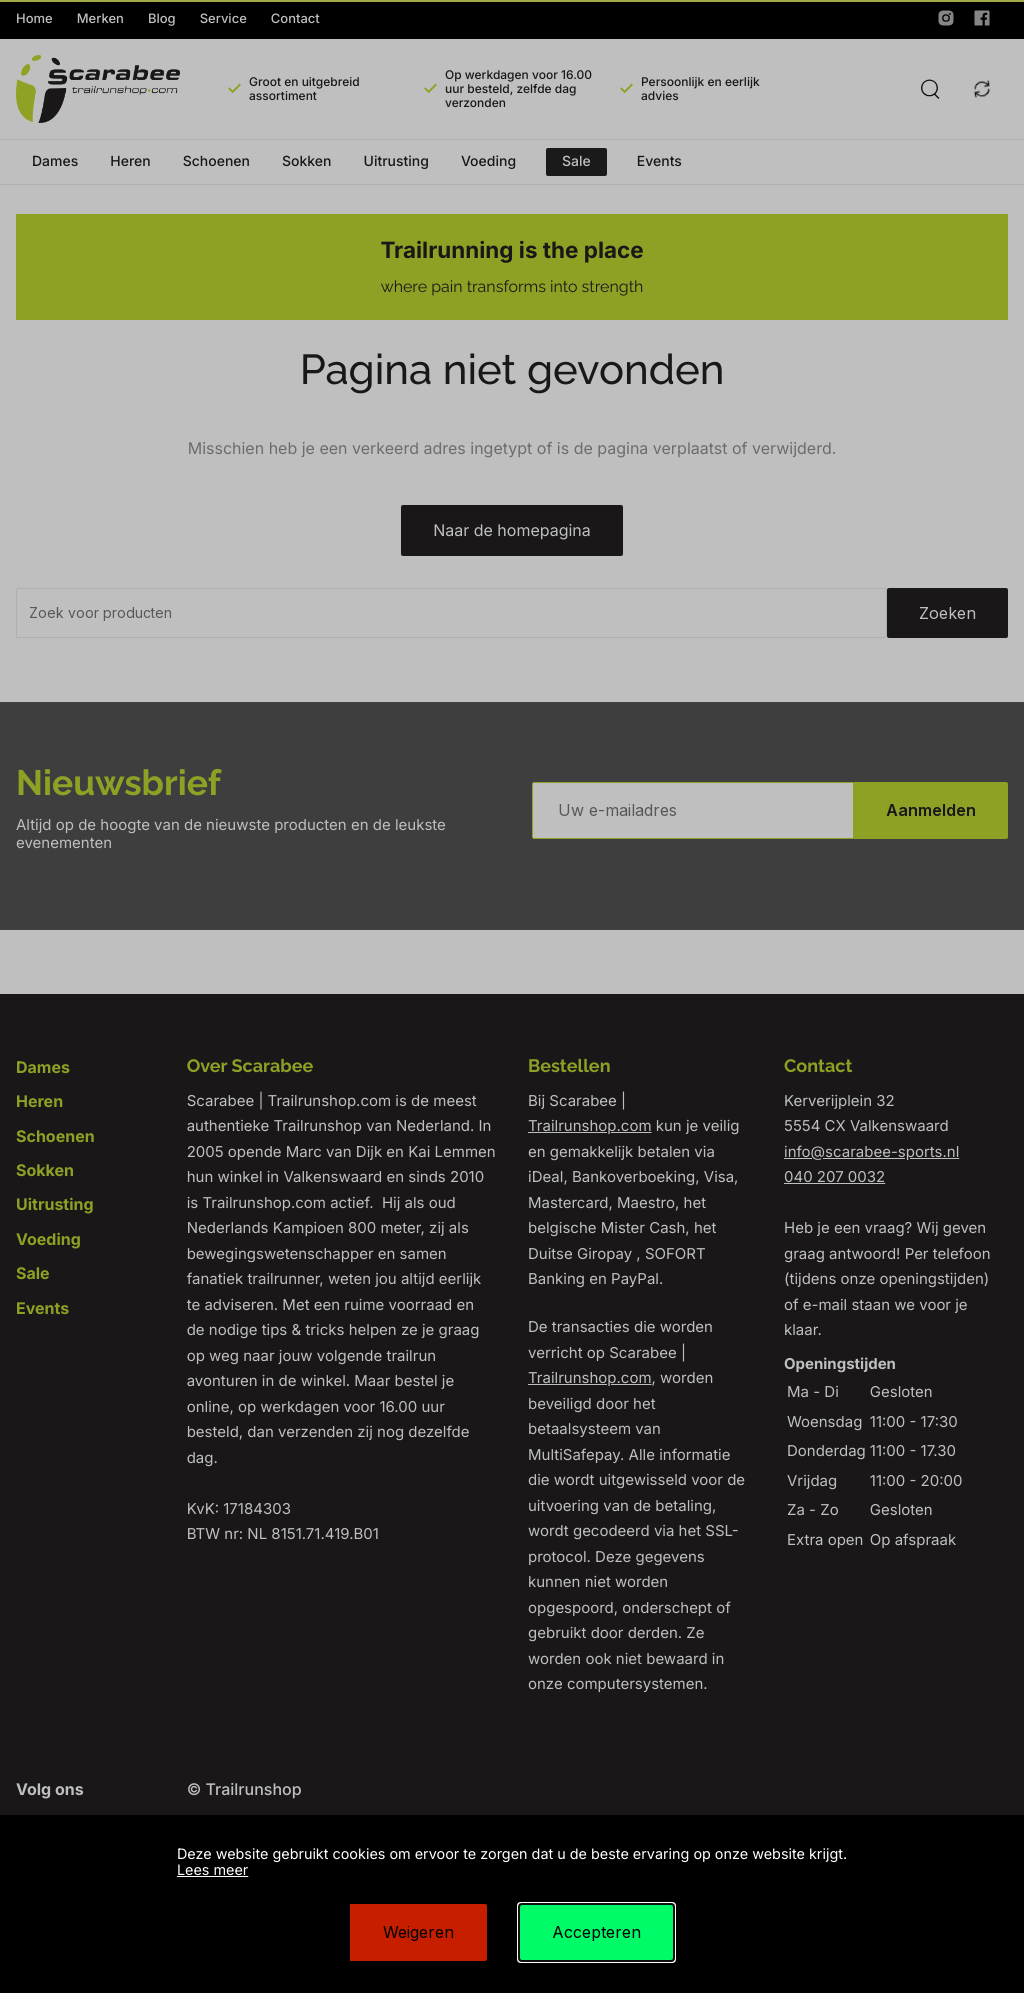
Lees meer (212, 1870)
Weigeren (418, 1932)
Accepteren (596, 1932)
